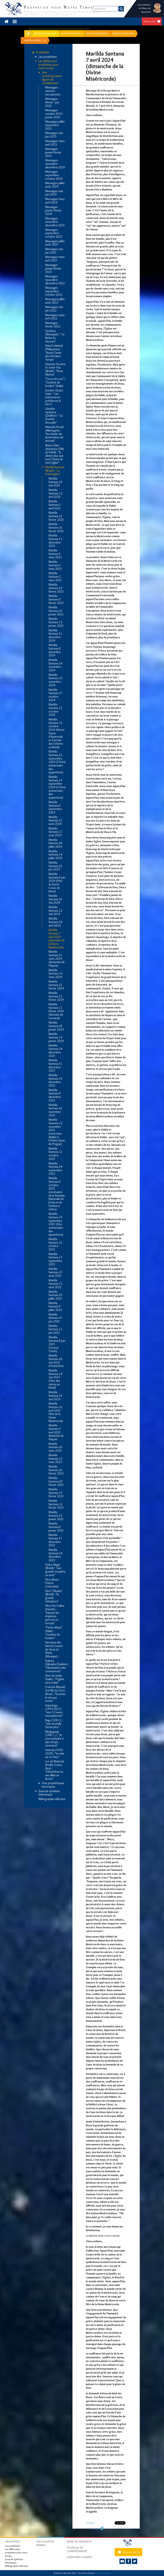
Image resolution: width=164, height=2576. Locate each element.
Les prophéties (47, 57)
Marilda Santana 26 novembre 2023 (55, 1110)
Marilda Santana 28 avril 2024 (55, 922)
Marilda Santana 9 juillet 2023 (55, 1306)
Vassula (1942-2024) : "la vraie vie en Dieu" (54, 1753)
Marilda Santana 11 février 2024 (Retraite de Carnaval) (56, 1011)
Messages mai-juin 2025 (54, 134)
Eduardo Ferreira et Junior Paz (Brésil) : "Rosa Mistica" (55, 369)
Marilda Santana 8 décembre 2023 (55, 1095)
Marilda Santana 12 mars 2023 (55, 1458)
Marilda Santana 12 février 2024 (56, 996)
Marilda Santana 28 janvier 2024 (56, 1026)
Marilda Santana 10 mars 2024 (55, 973)
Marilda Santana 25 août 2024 (55, 820)
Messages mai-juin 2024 (54, 192)
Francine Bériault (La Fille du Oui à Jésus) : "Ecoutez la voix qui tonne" (55, 1694)
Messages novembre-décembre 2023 (55, 222)
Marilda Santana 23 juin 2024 (55, 866)
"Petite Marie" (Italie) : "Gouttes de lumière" (53, 1633)
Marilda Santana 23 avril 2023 (55, 1396)
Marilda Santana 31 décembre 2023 (55, 1065)
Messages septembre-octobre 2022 (53, 291)
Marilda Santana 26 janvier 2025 (56, 611)
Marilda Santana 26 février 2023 (56, 1470)
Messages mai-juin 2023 (54, 250)
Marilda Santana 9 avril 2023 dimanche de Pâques (56, 1432)
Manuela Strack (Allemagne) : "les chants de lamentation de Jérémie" (54, 434)
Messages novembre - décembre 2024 (55, 164)
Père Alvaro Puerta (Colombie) (52, 1583)
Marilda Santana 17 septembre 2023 (55, 1259)
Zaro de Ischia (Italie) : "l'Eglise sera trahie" (54, 1679)
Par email (93, 2528)
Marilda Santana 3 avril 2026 (55, 505)
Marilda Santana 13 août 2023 (55, 1284)
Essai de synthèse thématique (49, 1792)
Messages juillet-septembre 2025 (55, 125)
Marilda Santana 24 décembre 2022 (55, 1555)
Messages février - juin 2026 (52, 102)
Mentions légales (103, 2573)
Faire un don (150, 21)
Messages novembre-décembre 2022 (55, 280)
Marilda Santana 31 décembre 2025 (55, 541)
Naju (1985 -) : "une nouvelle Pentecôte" (54, 1724)
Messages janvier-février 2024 (53, 210)
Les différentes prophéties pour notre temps (48, 64)
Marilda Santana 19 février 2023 (56, 1493)
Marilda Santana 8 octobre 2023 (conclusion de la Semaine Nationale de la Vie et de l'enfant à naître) (57, 1193)
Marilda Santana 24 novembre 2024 (55, 665)
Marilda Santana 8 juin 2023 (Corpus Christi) (57, 1344)
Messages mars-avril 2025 (55, 142)
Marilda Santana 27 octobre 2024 (55, 695)
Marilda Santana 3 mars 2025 (55, 565)
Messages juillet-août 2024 (55, 184)
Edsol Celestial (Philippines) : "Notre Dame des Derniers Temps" (54, 352)
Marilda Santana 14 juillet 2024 (55, 855)
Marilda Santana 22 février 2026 (56, 516)
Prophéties (42, 52)
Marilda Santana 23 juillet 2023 (55, 1295)
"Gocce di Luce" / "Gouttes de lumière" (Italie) (55, 382)
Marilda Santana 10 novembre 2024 (55, 680)
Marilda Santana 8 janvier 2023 (56, 1527)
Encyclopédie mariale (45, 2543)
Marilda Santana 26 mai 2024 (55, 899)
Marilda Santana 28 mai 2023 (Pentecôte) (56, 1361)
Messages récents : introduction (52, 91)
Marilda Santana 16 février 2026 (56, 527)
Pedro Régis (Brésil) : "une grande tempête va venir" (55, 1570)
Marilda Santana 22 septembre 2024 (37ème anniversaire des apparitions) (57, 762)
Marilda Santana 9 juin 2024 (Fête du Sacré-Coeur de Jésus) (57, 882)
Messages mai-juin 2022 (54, 308)
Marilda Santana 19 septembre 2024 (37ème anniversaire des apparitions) (57, 787)
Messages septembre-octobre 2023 (53, 233)
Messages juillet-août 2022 (55, 300)
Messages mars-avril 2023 (55, 258)
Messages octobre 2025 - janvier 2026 (54, 114)
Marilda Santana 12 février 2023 (56, 1504)
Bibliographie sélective (51, 1799)
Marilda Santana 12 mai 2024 (55, 910)
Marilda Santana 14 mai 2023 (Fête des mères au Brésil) (55, 1379)
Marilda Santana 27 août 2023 (55, 1272)
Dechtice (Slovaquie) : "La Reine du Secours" (54, 336)
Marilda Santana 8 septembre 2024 (55, 807)
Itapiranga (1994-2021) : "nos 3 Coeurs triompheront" (54, 1711)
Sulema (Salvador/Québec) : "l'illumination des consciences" (57, 1666)
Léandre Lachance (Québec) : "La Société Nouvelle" (53, 415)
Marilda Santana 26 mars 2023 (55, 1447)
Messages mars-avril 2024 (55, 200)
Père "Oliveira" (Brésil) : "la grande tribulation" (53, 1596)
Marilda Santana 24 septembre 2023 (55, 1169)
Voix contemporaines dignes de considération (52, 78)
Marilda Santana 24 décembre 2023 (55, 1051)
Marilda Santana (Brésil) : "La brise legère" (54, 470)
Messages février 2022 (52, 324)
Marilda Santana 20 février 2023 (56, 1481)
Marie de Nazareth (79, 2541)
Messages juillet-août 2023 (55, 243)
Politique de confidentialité (77, 2549)
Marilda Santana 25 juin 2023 (55, 1318)
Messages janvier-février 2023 (53, 268)
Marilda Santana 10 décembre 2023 (55, 1080)
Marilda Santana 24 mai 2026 (55, 482)
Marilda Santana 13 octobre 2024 (55, 710)
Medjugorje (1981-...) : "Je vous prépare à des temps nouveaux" (54, 1738)
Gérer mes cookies (79, 2557)
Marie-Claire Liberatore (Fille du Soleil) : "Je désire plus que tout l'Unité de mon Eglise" (54, 454)
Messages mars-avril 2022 (55, 316)
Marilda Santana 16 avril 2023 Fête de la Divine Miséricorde (56, 1412)
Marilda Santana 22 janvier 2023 (56, 1515)
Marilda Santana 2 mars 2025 (55, 576)
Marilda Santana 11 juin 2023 (55, 1329)
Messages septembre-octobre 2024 (53, 175)
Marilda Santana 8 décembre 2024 (55, 650)
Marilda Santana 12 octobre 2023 (55, 1154)
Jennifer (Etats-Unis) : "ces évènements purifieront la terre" (54, 397)
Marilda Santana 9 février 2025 (56, 599)
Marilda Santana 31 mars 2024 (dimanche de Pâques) (57, 958)
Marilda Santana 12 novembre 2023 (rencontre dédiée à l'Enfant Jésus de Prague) (57, 1132)
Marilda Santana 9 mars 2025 (55, 554)
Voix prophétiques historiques (53, 1784)
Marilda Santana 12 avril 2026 (55, 493)
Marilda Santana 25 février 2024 (56, 985)
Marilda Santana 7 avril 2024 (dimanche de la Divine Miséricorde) (57, 938)
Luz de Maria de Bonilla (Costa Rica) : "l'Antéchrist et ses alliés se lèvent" (54, 1770)
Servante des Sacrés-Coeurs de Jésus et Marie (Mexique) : (54, 1649)
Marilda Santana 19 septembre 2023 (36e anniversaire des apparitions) (56, 1224)
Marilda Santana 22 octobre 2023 (55, 1244)
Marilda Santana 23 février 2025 (56, 588)
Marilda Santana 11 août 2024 (55, 832)
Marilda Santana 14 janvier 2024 (56, 1037)
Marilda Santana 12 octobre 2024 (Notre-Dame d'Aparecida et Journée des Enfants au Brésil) (57, 733)
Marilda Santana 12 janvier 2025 (56, 622)
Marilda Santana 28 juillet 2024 (55, 843)
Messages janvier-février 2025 (53, 152)
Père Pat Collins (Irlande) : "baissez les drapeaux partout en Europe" (54, 1614)
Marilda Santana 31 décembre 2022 (55, 1540)
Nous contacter (128, 2552)
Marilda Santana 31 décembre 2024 (55, 635)
